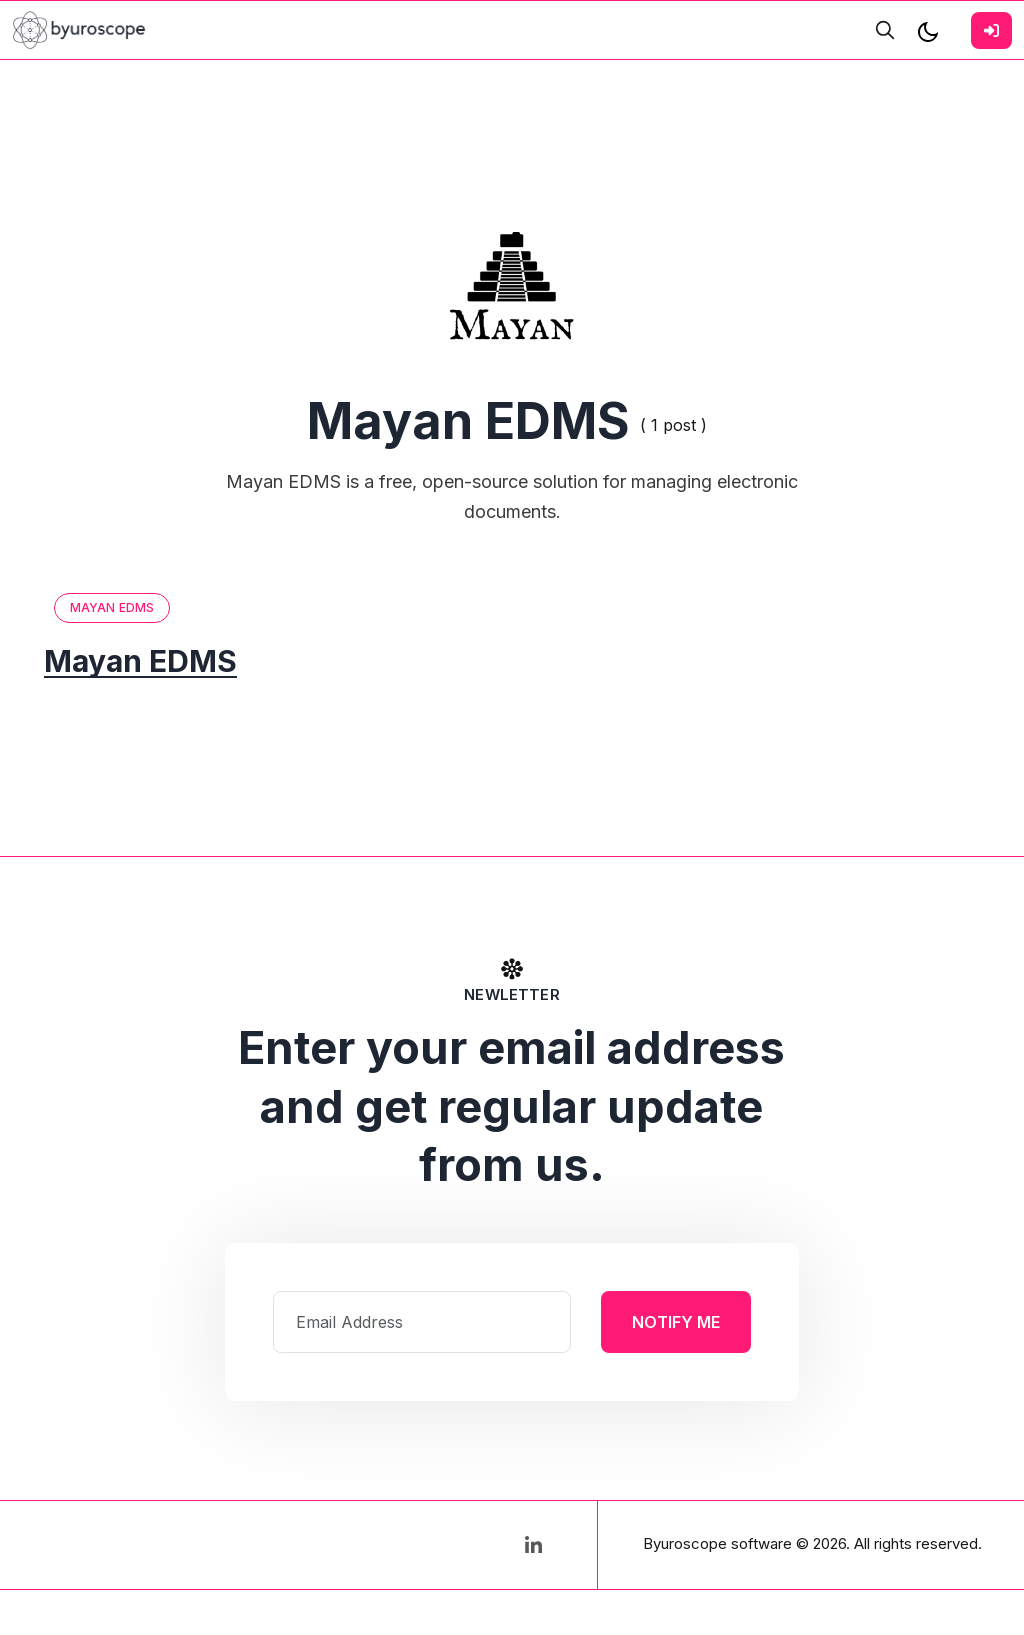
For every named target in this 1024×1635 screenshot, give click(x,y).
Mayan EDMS (112, 607)
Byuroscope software (717, 1543)
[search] (885, 30)
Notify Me (676, 1322)
